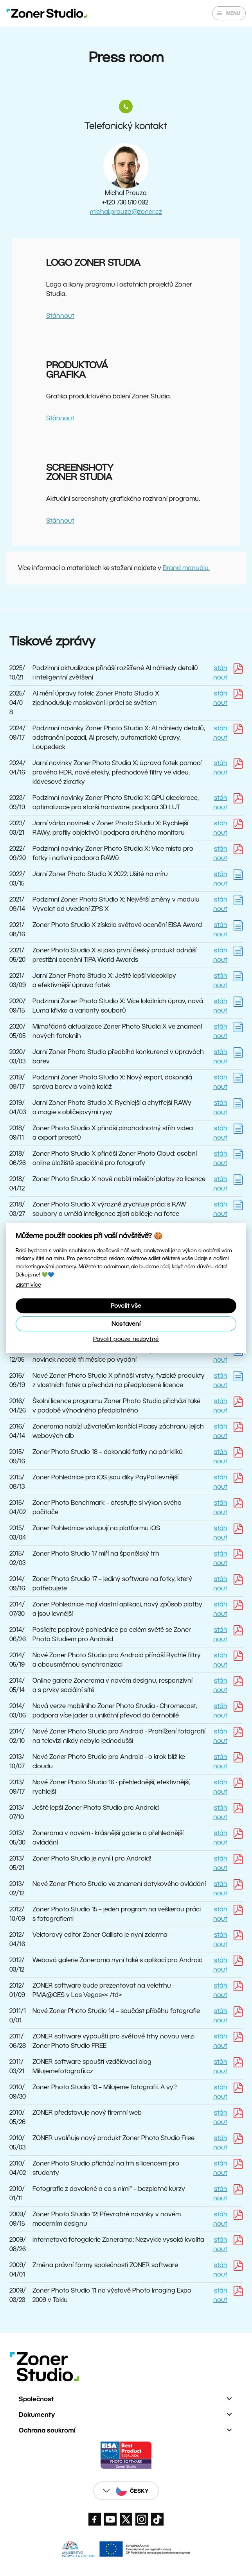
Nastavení (126, 1323)
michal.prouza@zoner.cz (126, 211)
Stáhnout (60, 315)
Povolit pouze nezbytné (126, 1339)
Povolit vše (126, 1305)
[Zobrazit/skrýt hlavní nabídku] (229, 13)
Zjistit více (28, 1285)
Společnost (36, 2399)
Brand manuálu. (186, 568)
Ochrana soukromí (47, 2430)
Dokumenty (37, 2414)
